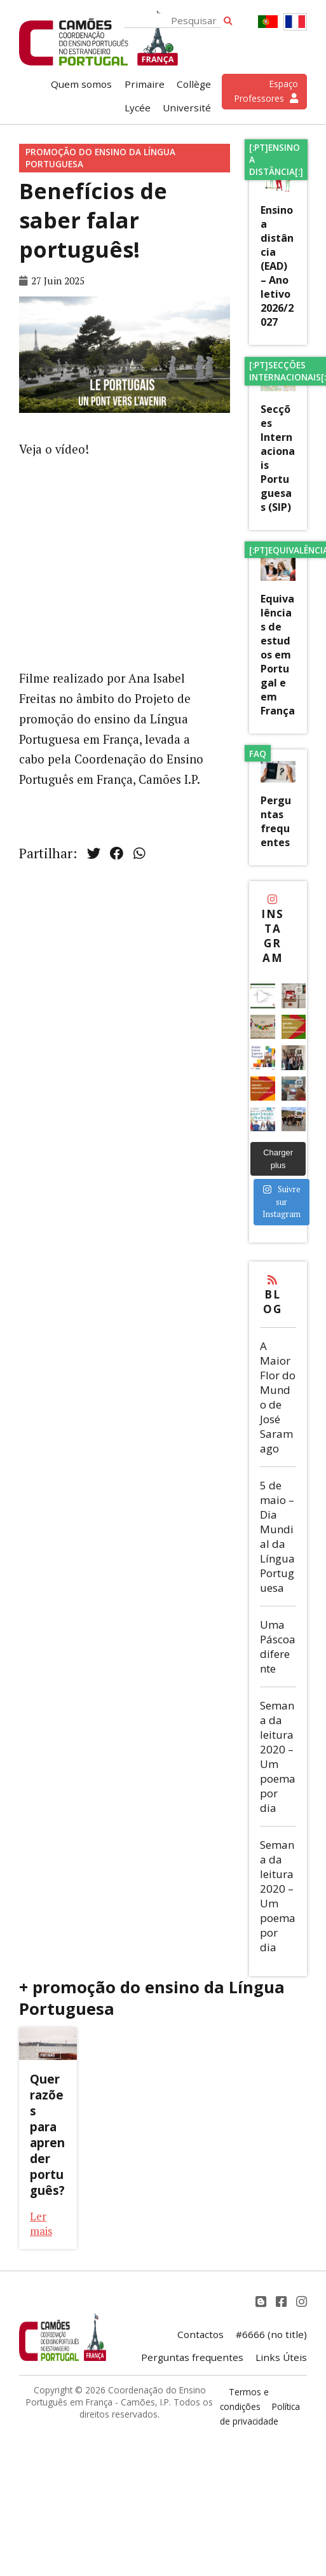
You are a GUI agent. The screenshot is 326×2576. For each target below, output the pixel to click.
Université (187, 107)
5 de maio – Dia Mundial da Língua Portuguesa (277, 1536)
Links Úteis (281, 2357)
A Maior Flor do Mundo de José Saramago (277, 1397)
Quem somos (81, 84)
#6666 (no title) (271, 2334)
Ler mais (41, 2223)
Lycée (138, 107)
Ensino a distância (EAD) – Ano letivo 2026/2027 (277, 266)
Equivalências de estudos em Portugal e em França (278, 655)
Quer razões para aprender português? (47, 2134)
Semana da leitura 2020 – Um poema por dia (277, 1756)
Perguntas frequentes (276, 821)
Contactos (200, 2334)
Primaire (145, 84)
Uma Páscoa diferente (277, 1646)
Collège (194, 84)
